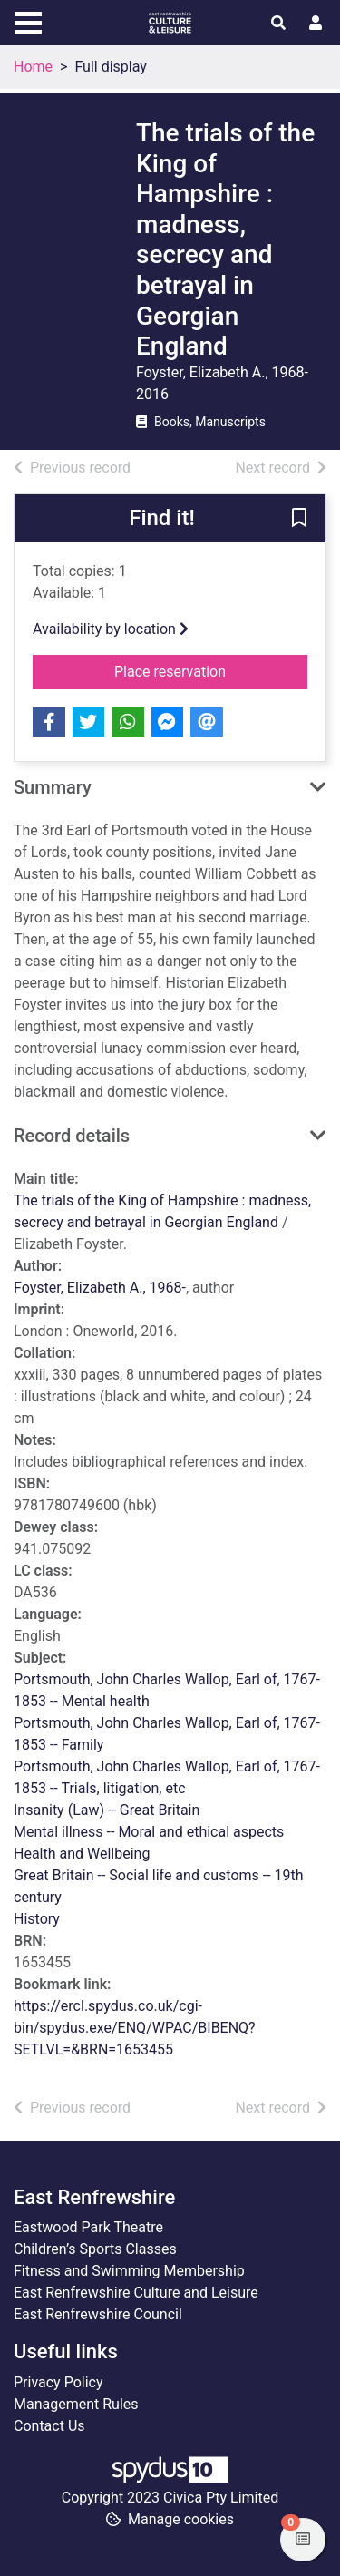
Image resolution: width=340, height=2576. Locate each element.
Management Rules (76, 2404)
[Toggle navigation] (28, 20)
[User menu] (315, 23)
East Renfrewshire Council (98, 2314)
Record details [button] (72, 1136)
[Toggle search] (278, 23)
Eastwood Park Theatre (88, 2227)
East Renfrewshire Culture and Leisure (136, 2292)
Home (33, 66)
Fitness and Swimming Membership (129, 2270)
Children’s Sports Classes (95, 2249)
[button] (299, 519)
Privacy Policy (58, 2382)
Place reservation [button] (210, 670)
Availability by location (111, 629)
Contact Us (49, 2426)
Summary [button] (53, 787)
